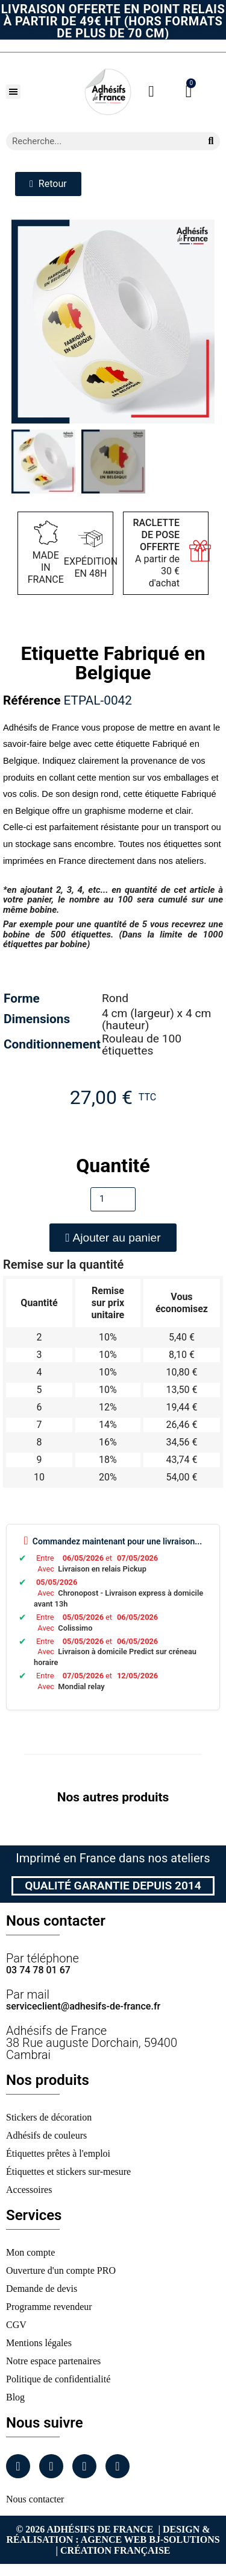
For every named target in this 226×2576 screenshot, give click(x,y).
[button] (13, 91)
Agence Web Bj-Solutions (150, 2539)
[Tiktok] (117, 2466)
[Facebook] (18, 2466)
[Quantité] (113, 1199)
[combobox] (99, 141)
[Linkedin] (84, 2466)
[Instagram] (51, 2466)
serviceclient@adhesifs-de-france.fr (83, 2006)
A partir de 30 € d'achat (156, 553)
